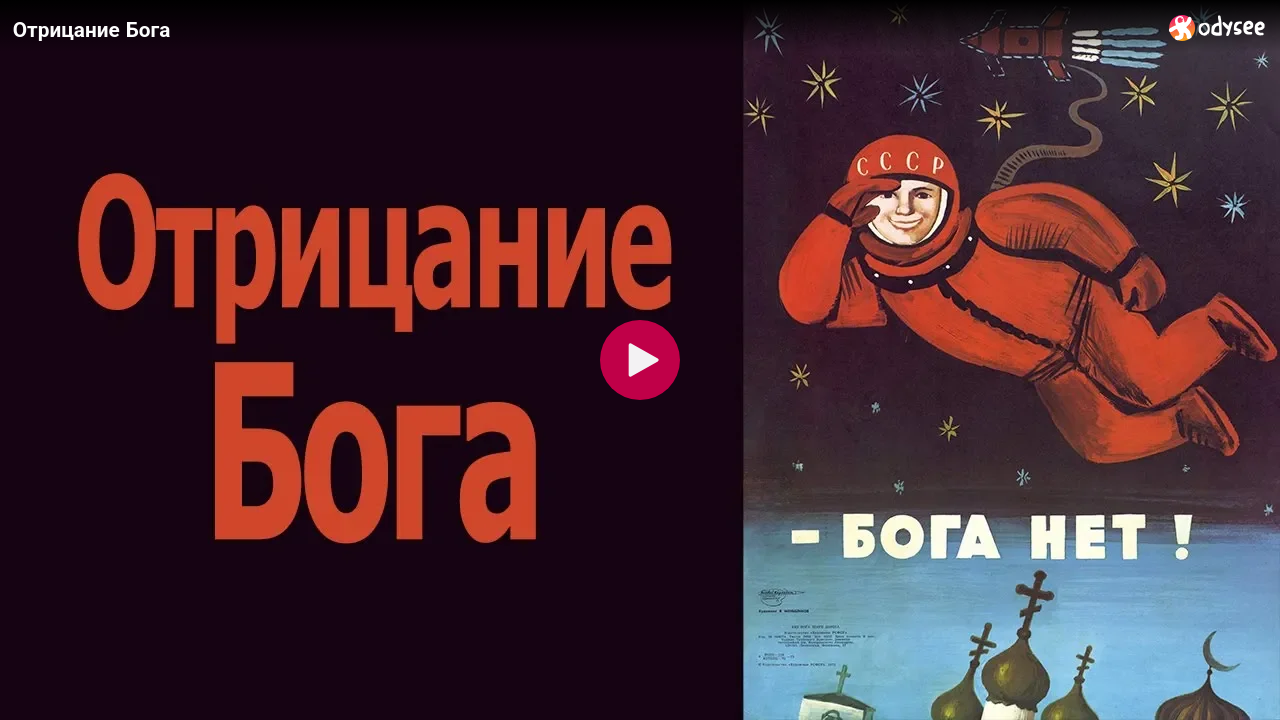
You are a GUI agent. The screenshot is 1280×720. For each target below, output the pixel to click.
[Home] (1217, 27)
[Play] (640, 360)
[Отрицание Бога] (583, 29)
